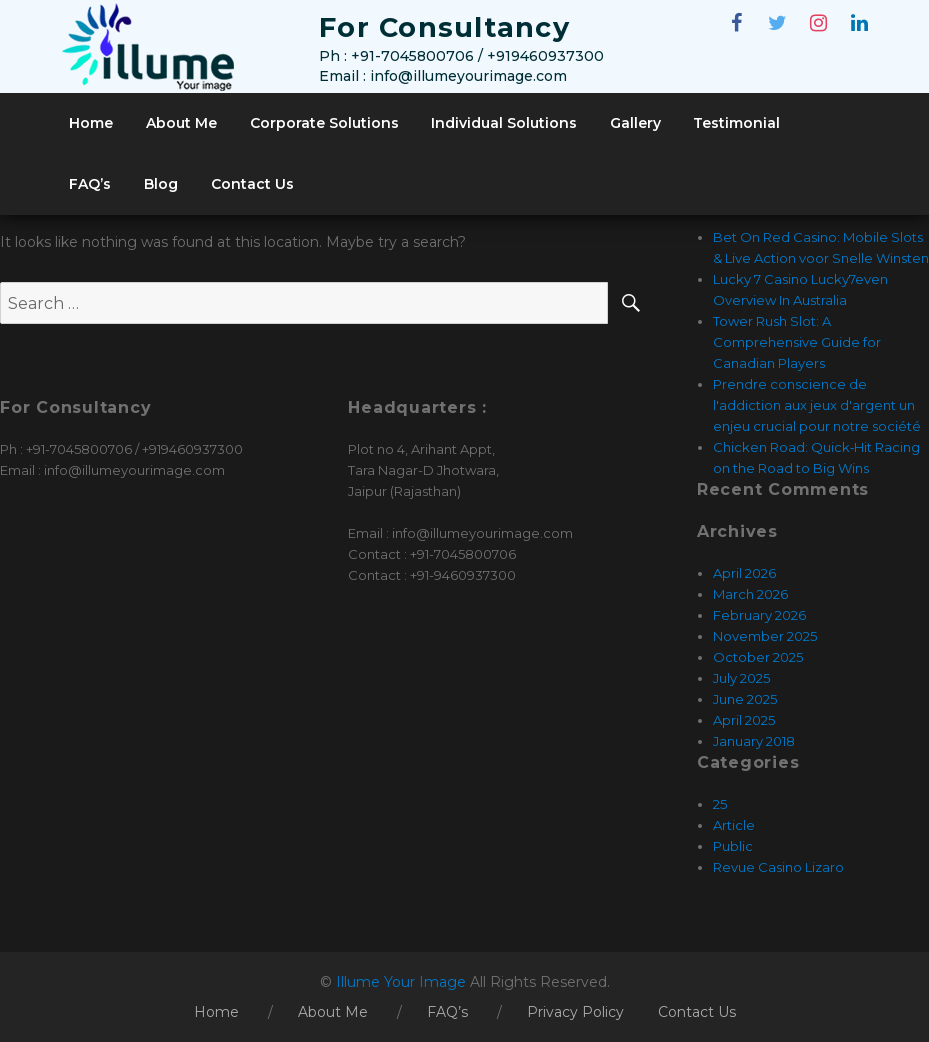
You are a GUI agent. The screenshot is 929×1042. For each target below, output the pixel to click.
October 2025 (758, 657)
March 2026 (750, 594)
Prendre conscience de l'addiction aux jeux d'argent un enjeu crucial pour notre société (817, 405)
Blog (161, 184)
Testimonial (736, 123)
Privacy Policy (575, 1012)
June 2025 (745, 699)
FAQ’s (90, 184)
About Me (181, 123)
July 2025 (741, 678)
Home (91, 123)
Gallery (635, 123)
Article (734, 825)
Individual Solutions (504, 123)
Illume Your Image (403, 982)
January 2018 (754, 741)
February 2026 (759, 615)
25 (720, 804)
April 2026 (744, 573)
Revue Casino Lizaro (778, 867)
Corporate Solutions (324, 123)
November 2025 (765, 636)
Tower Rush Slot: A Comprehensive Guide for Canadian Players (797, 342)
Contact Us (252, 184)
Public (733, 846)
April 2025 (744, 720)
